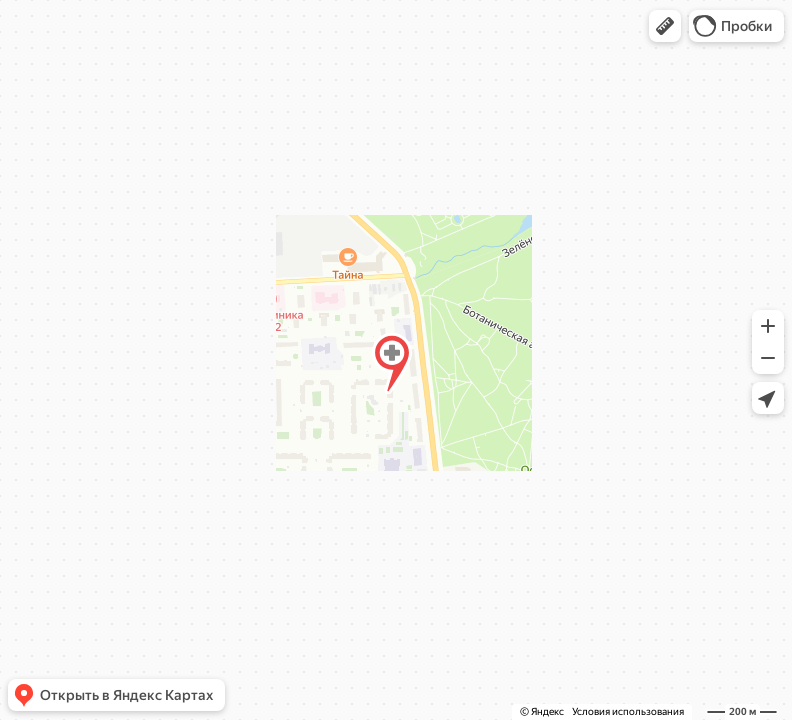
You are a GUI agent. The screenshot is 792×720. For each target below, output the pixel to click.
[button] (665, 26)
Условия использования (628, 711)
